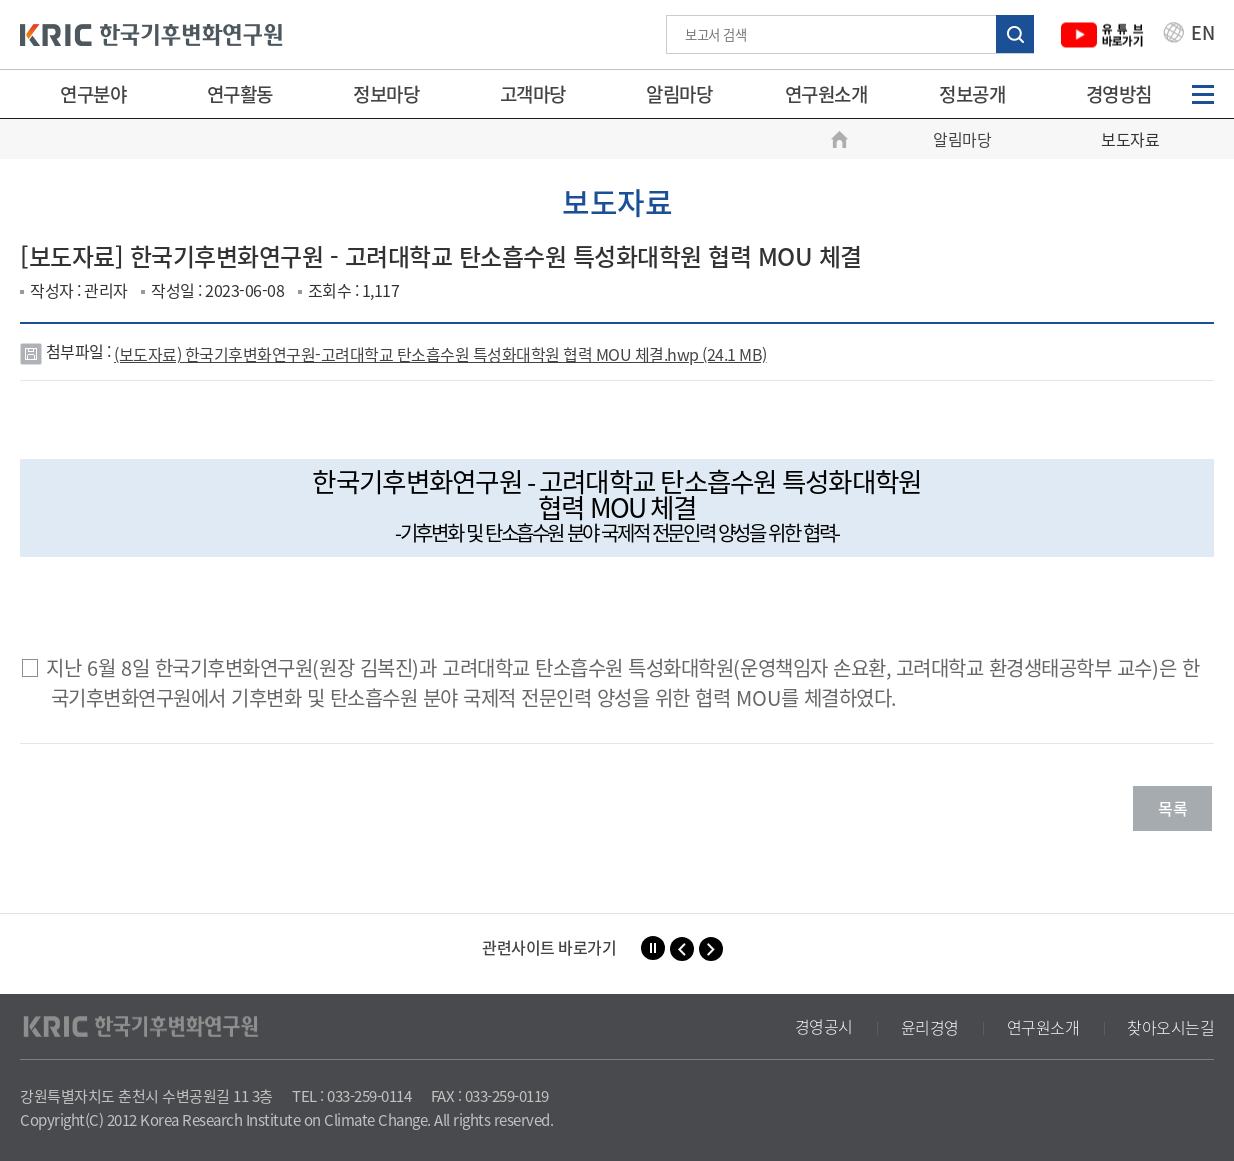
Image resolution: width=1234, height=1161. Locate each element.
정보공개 (972, 94)
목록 (1172, 808)
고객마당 (533, 94)
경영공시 (824, 1027)
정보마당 (386, 94)
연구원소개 (826, 94)
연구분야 (93, 94)
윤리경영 (930, 1027)
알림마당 (679, 94)
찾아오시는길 (1170, 1027)
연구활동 (240, 94)
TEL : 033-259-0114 (351, 1096)
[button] (682, 949)
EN (1189, 35)
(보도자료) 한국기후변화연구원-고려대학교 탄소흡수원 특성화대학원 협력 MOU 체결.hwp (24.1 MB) (440, 354)
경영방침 (1119, 94)
